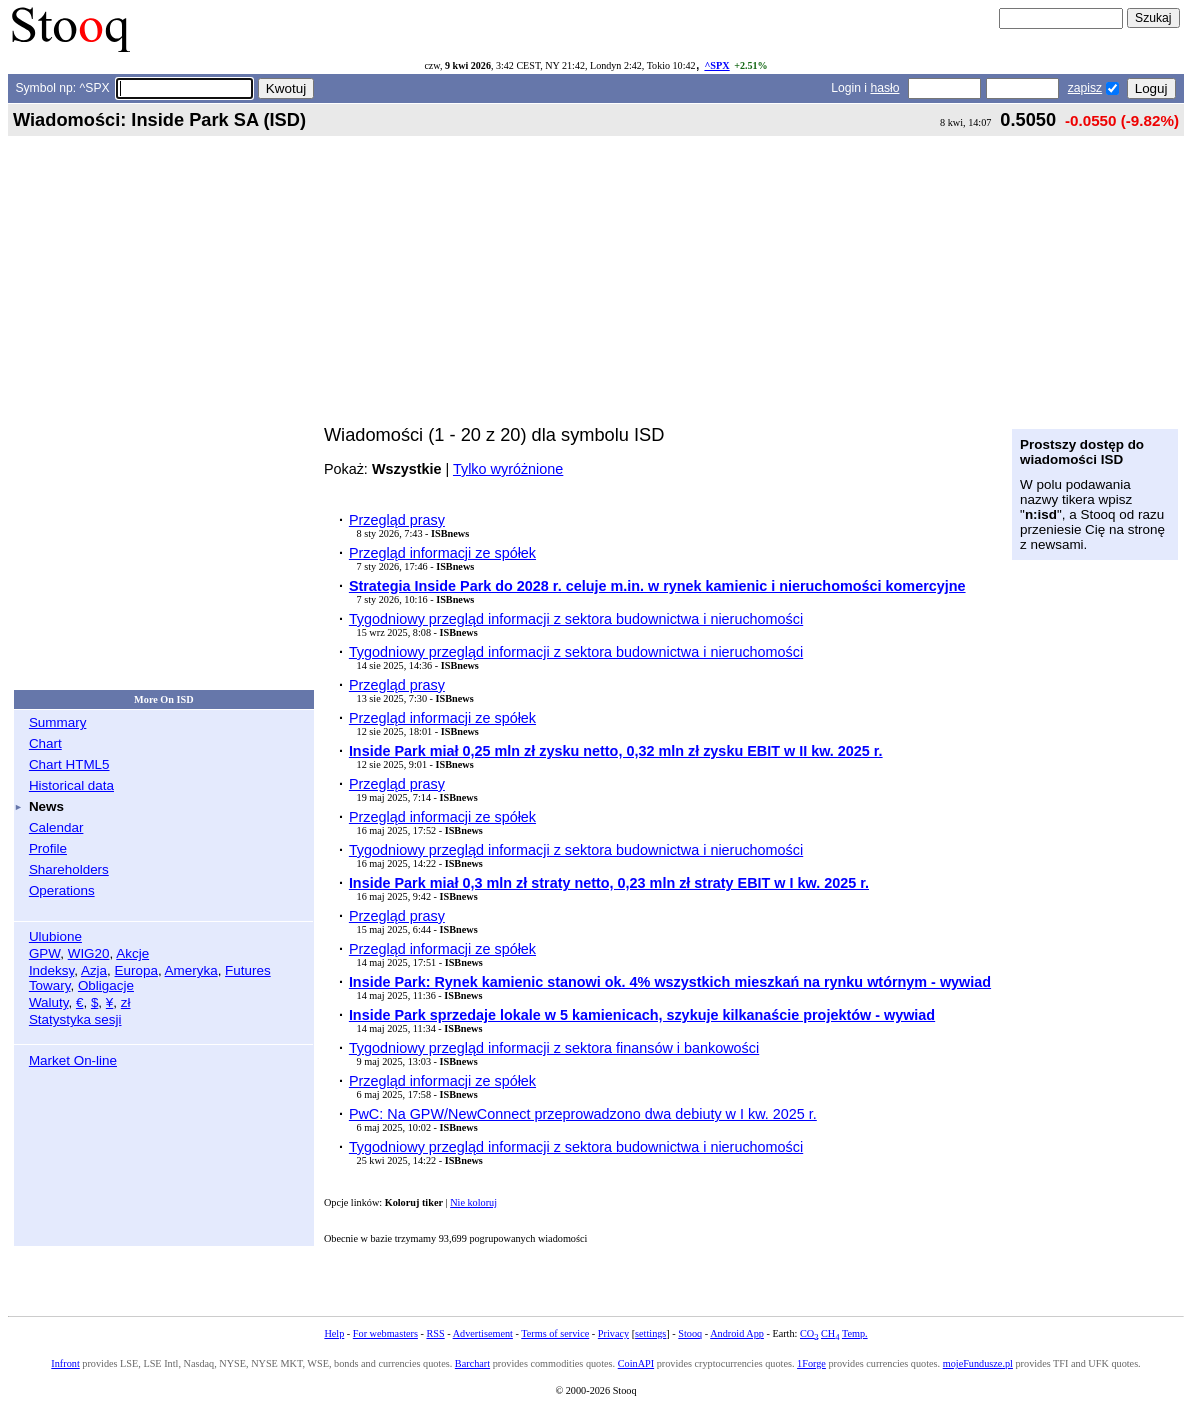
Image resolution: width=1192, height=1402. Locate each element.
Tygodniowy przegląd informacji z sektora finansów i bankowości (554, 1048)
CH (830, 1333)
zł (126, 1002)
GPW (44, 953)
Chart (45, 743)
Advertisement (483, 1333)
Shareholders (69, 869)
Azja (94, 970)
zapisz (1085, 88)
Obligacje (106, 985)
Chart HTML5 (69, 764)
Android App (737, 1333)
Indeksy (51, 970)
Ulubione (55, 936)
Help (334, 1333)
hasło (884, 88)
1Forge (811, 1363)
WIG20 (89, 953)
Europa (136, 970)
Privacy (613, 1333)
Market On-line (73, 1060)
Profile (48, 848)
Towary (50, 985)
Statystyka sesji (75, 1019)
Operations (62, 890)
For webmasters (385, 1333)
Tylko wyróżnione (508, 469)
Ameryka (191, 970)
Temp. (855, 1333)
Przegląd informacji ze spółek (442, 553)
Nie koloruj (473, 1202)
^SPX (716, 65)
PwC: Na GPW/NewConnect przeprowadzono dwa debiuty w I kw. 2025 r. (583, 1114)
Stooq (690, 1333)
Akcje (132, 953)
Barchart (472, 1363)
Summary (58, 722)
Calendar (56, 827)
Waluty (49, 1002)
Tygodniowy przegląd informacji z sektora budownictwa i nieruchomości (576, 619)
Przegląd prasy (397, 520)
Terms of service (555, 1333)
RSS (435, 1333)
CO (809, 1333)
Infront (65, 1363)
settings (650, 1333)
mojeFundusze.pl (978, 1363)
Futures (248, 970)
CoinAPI (636, 1363)
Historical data (71, 785)
